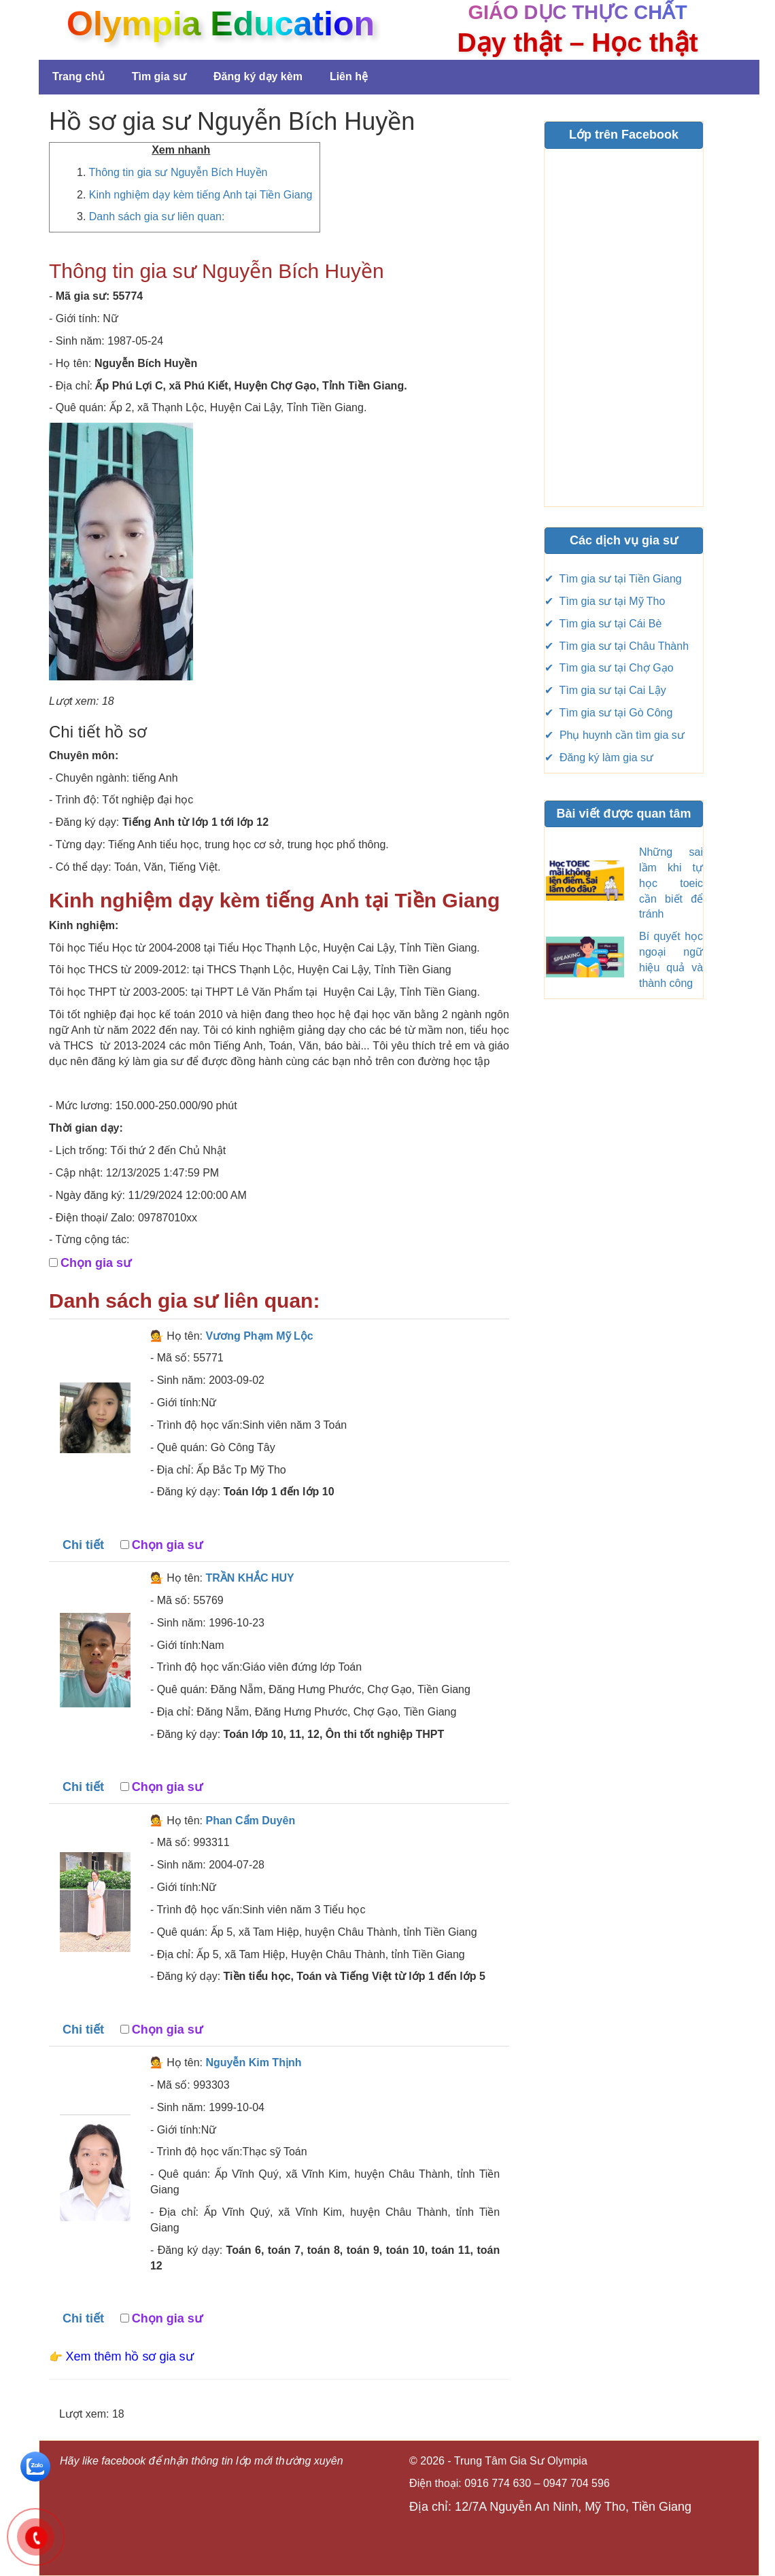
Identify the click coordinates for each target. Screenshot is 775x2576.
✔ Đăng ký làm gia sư (599, 757)
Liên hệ (349, 76)
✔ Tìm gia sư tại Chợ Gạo (609, 668)
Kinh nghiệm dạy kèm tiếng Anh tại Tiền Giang (201, 195)
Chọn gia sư (96, 1263)
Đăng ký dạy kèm (258, 76)
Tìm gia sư (159, 76)
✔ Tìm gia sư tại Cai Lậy (605, 690)
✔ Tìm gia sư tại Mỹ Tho (605, 601)
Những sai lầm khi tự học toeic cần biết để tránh (671, 883)
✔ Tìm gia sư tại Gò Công (608, 712)
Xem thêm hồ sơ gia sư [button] (129, 2356)
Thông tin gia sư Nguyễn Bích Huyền (178, 172)
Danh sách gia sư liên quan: (157, 216)
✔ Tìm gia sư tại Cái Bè (603, 623)
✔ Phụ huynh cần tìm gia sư (615, 735)
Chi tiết (83, 1545)
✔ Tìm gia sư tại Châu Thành (617, 646)
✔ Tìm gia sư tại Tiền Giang (613, 579)
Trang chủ (78, 76)
